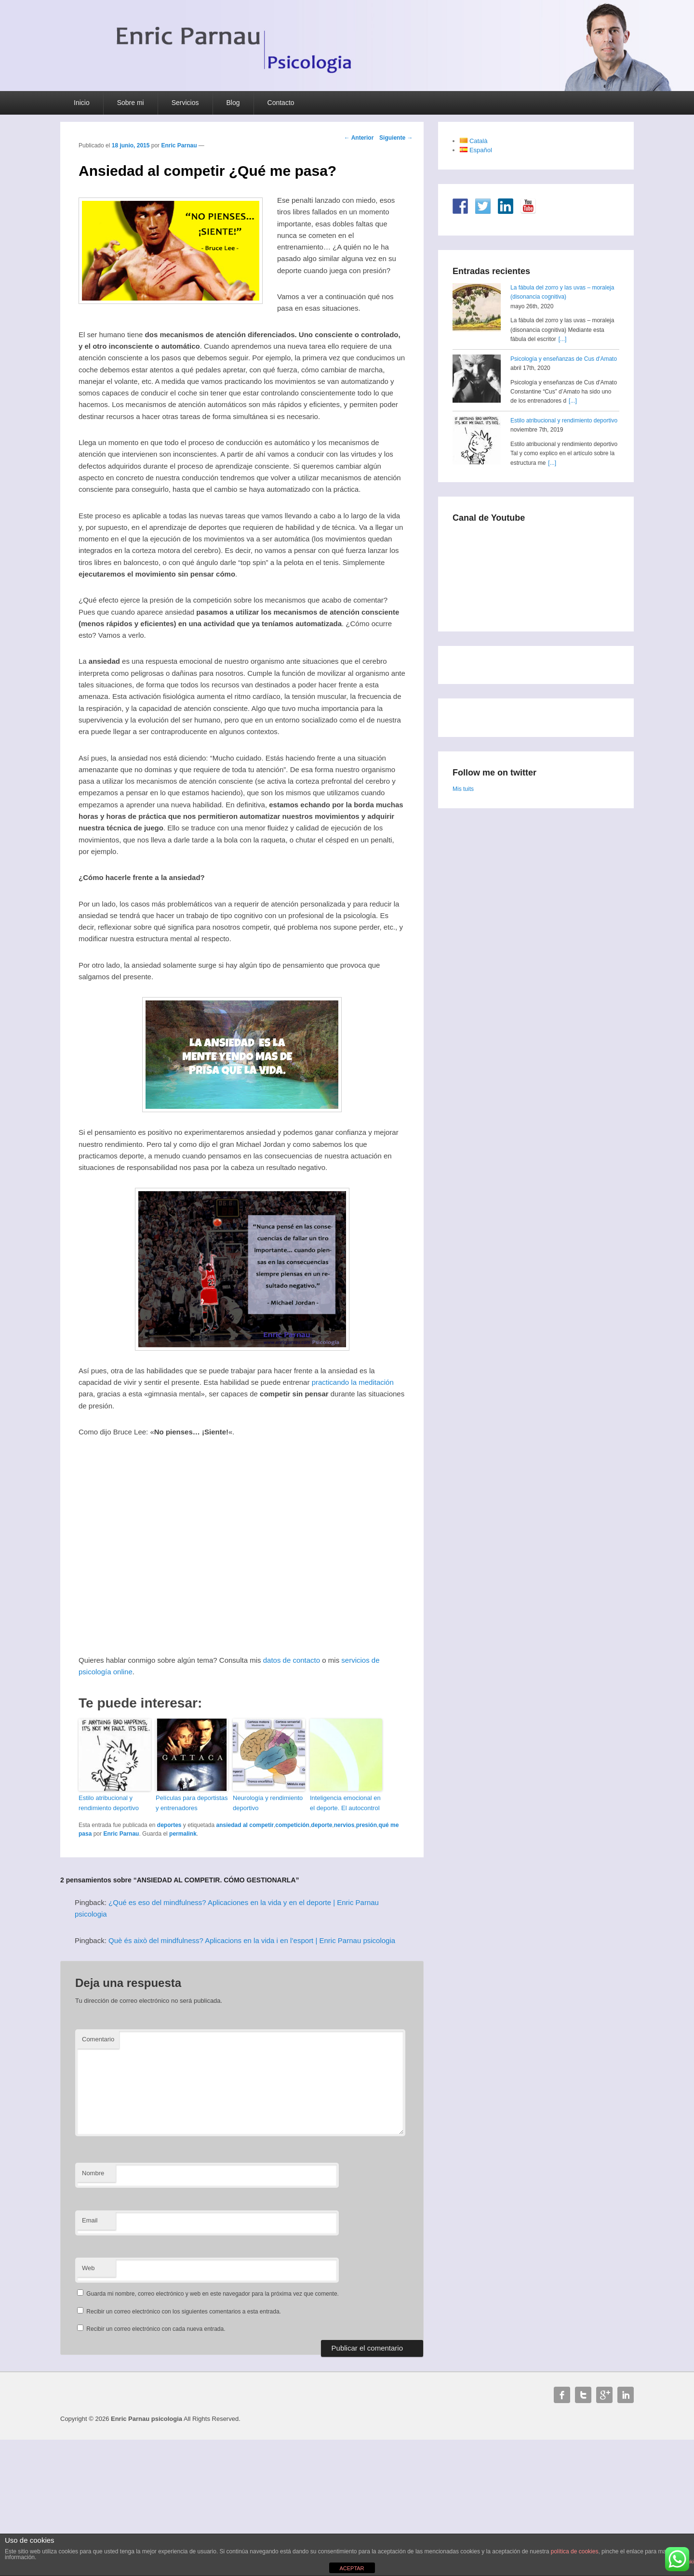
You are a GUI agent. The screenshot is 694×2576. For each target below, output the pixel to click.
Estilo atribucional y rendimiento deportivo (109, 1803)
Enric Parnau (179, 145)
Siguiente (396, 137)
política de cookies (575, 2551)
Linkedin (625, 2395)
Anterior (359, 137)
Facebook (562, 2395)
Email (90, 2220)
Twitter (583, 2395)
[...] (563, 339)
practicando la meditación (353, 1382)
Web (88, 2268)
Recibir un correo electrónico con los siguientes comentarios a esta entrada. (183, 2311)
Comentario (98, 2039)
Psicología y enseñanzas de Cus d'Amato (563, 358)
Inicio (82, 102)
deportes (169, 1825)
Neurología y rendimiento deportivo (268, 1803)
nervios (344, 1825)
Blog (233, 102)
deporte (321, 1825)
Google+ (604, 2395)
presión (366, 1825)
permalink (183, 1833)
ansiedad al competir (245, 1825)
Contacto (280, 102)
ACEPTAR (351, 2568)
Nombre (93, 2173)
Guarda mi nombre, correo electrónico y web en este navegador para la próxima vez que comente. (212, 2293)
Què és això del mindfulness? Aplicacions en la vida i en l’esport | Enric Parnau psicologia (251, 1940)
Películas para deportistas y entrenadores (192, 1803)
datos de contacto (291, 1660)
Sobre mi (130, 102)
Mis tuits (463, 789)
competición (292, 1825)
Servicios (185, 102)
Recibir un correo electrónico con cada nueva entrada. (155, 2329)
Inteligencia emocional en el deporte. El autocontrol (345, 1803)
